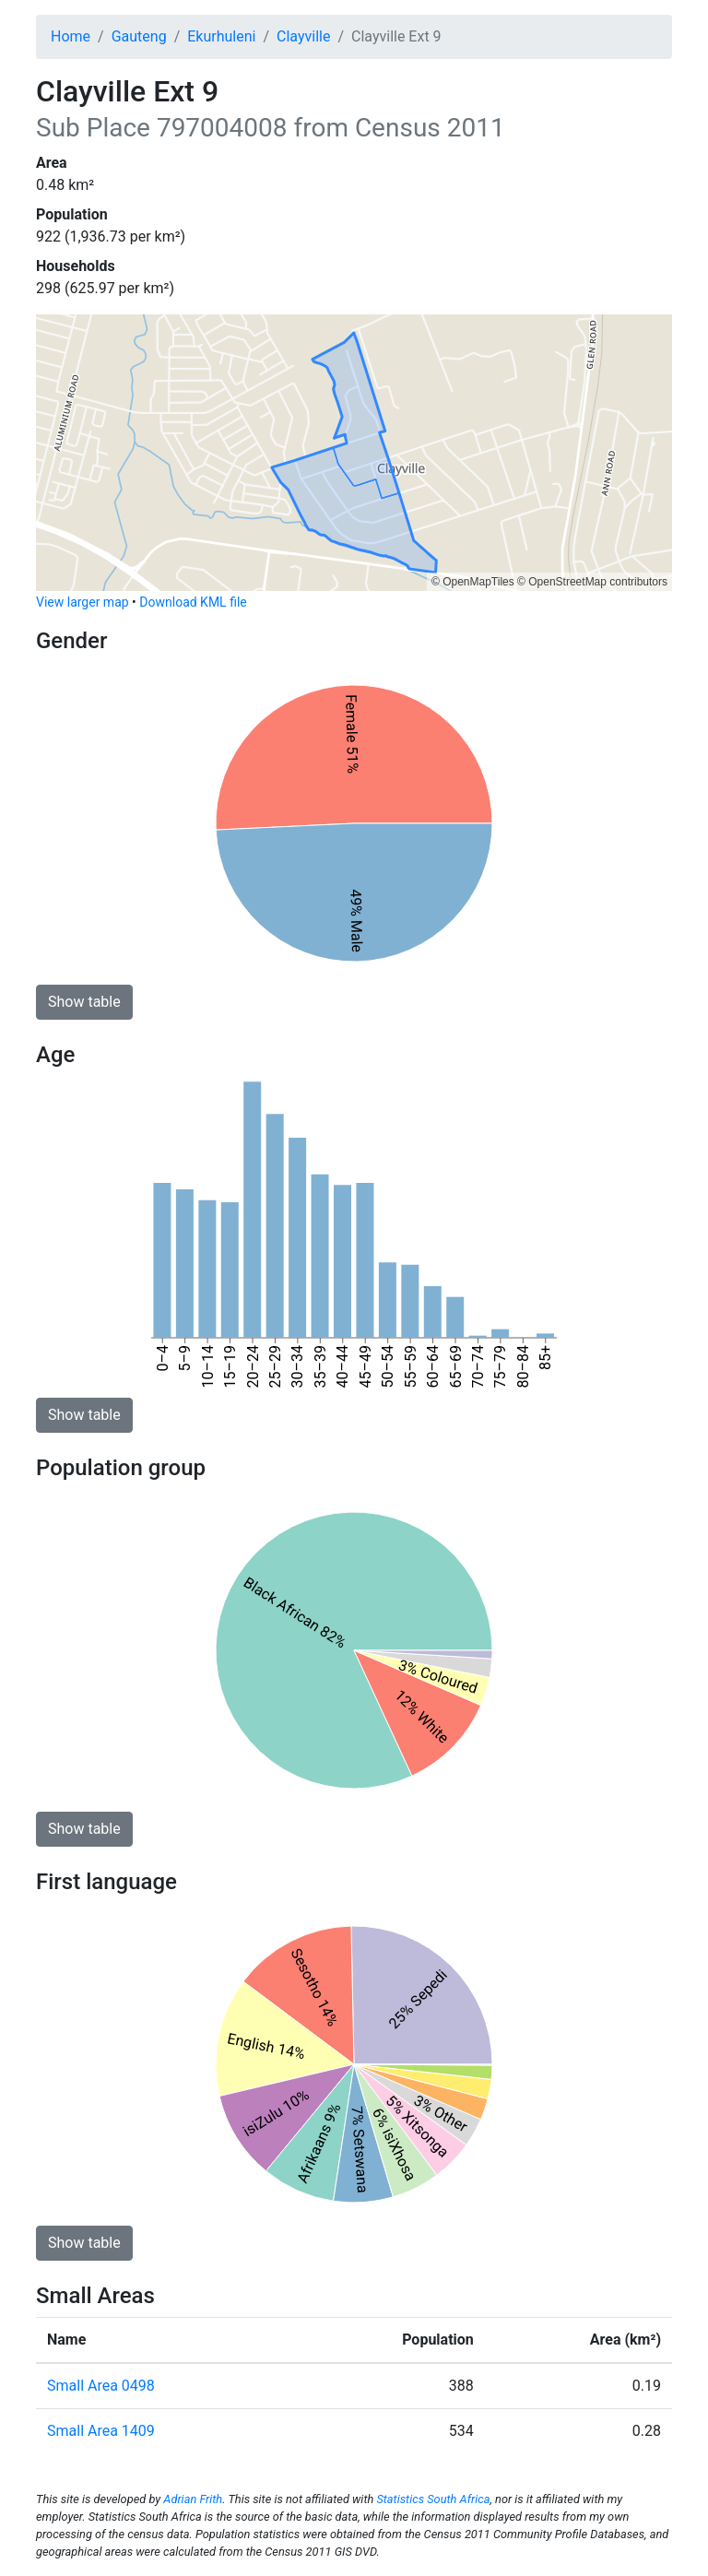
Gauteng (139, 36)
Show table (84, 1001)
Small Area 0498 (101, 2385)
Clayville (303, 36)
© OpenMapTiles (472, 581)
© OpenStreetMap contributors (592, 581)
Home (70, 36)
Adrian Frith (192, 2499)
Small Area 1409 (101, 2431)
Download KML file (192, 602)
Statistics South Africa (433, 2499)
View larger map (82, 602)
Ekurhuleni (221, 36)
